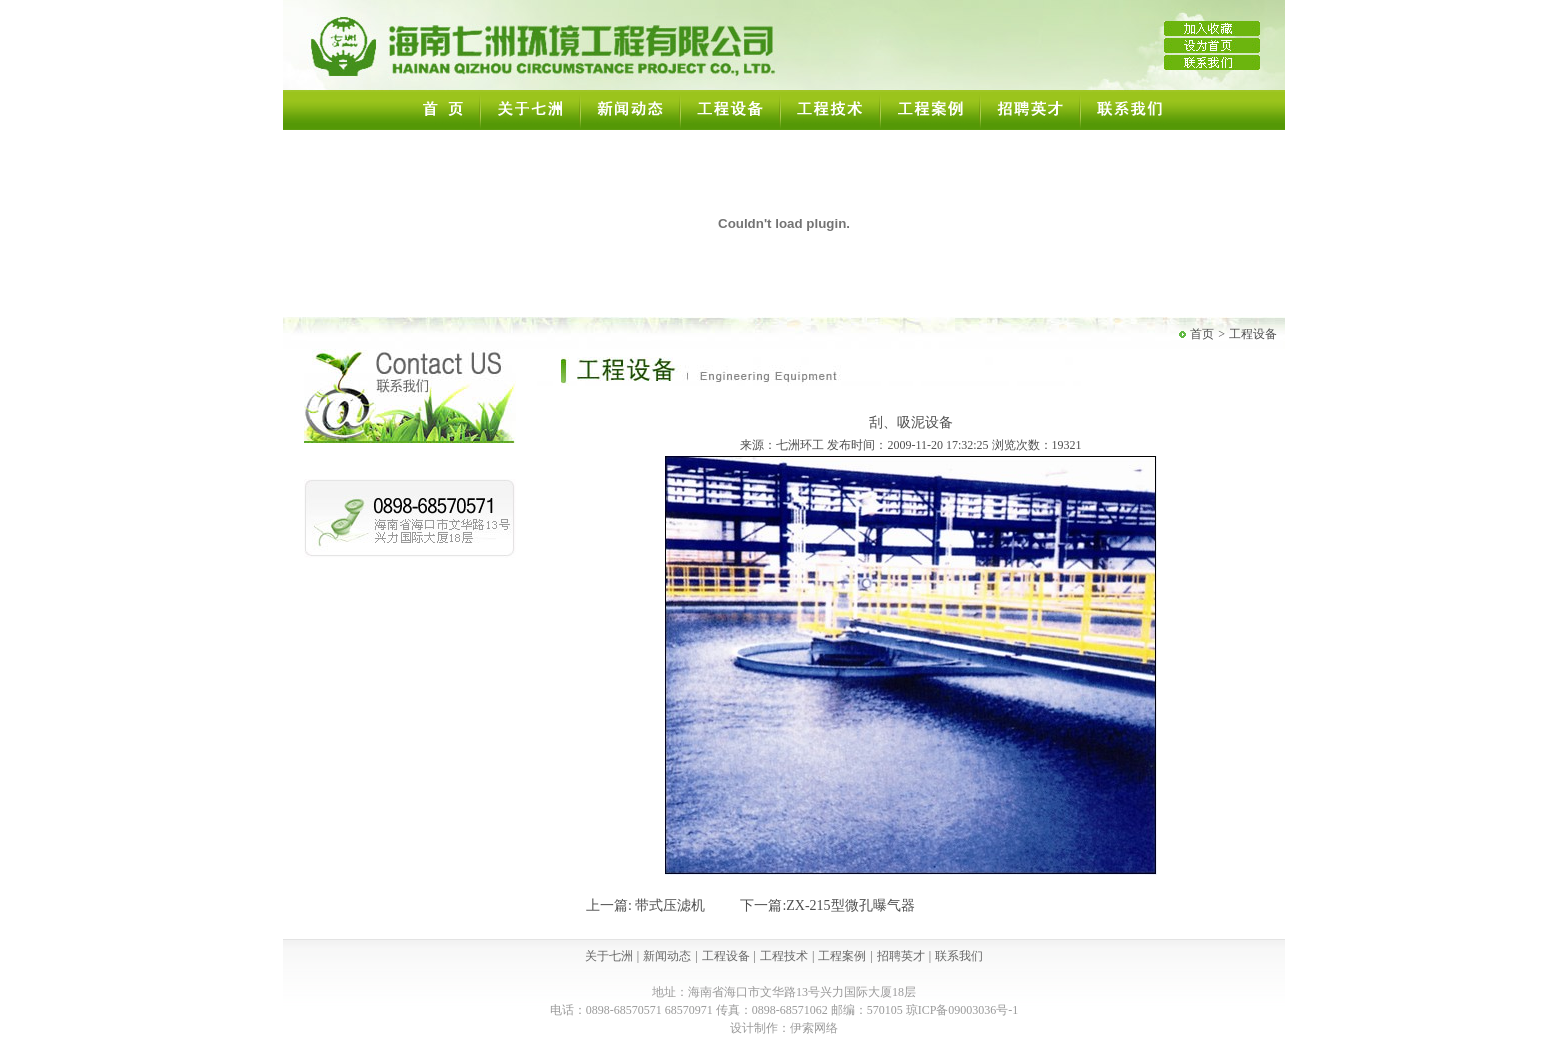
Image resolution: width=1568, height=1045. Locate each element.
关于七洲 (609, 956)
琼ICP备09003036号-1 (962, 1010)
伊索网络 (814, 1028)
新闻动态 (667, 956)
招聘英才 (901, 956)
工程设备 (1253, 334)
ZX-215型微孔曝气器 (850, 905)
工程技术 (784, 956)
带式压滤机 (670, 905)
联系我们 (959, 956)
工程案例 (842, 956)
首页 (1202, 334)
